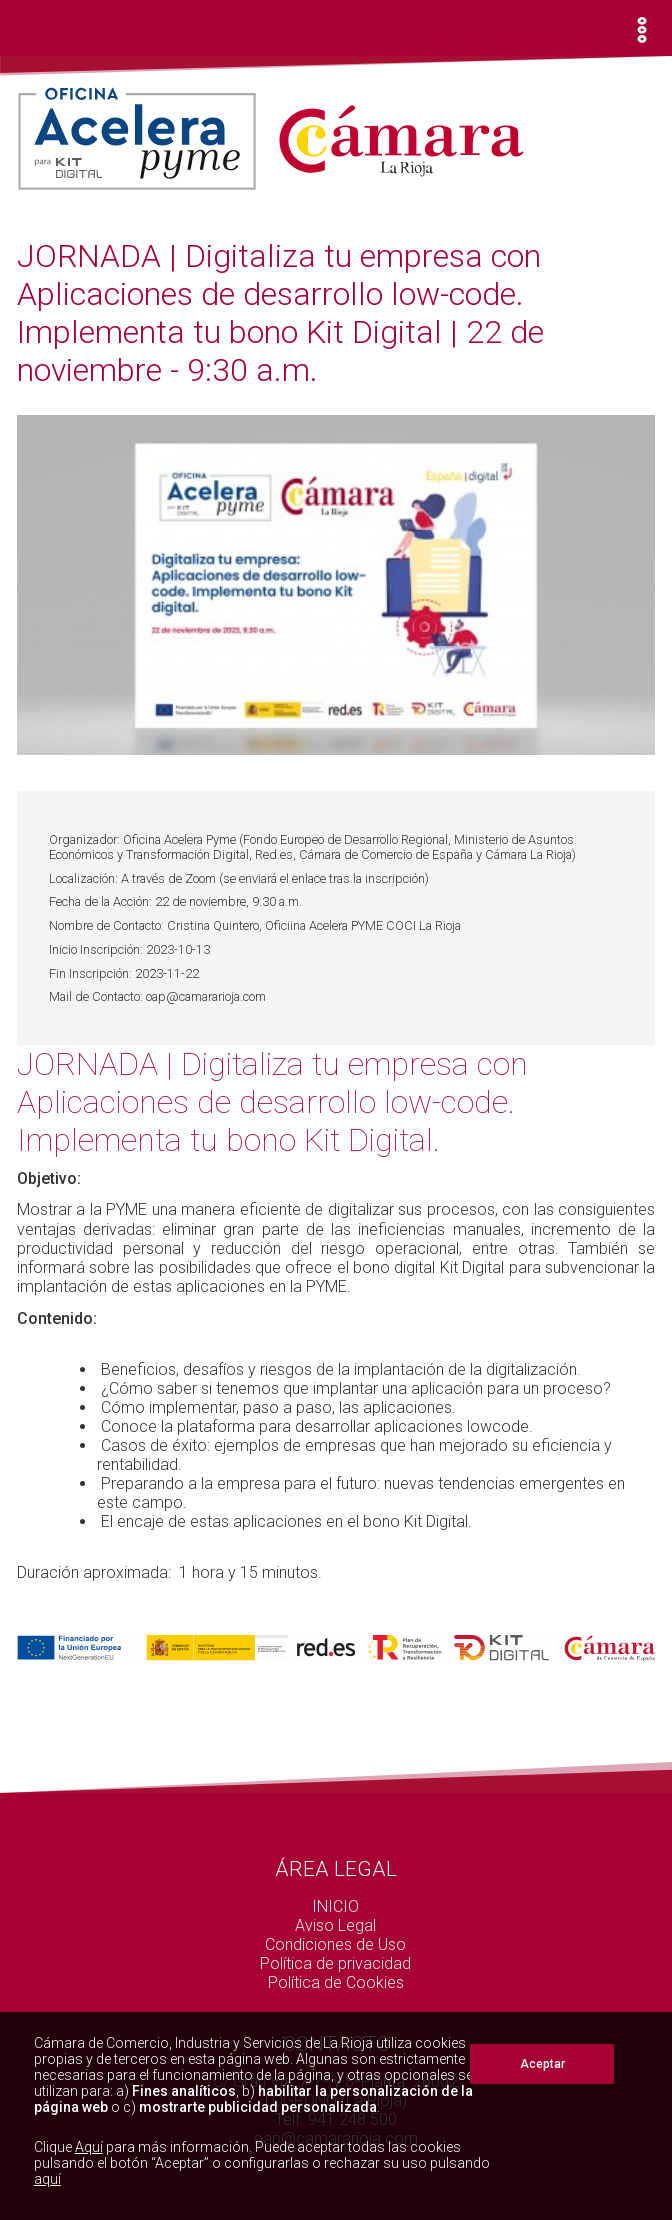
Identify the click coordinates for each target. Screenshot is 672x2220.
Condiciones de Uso (335, 1944)
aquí (47, 2179)
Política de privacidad (335, 1963)
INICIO (335, 1906)
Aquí (89, 2147)
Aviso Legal (335, 1925)
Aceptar (542, 2064)
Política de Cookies (336, 1982)
